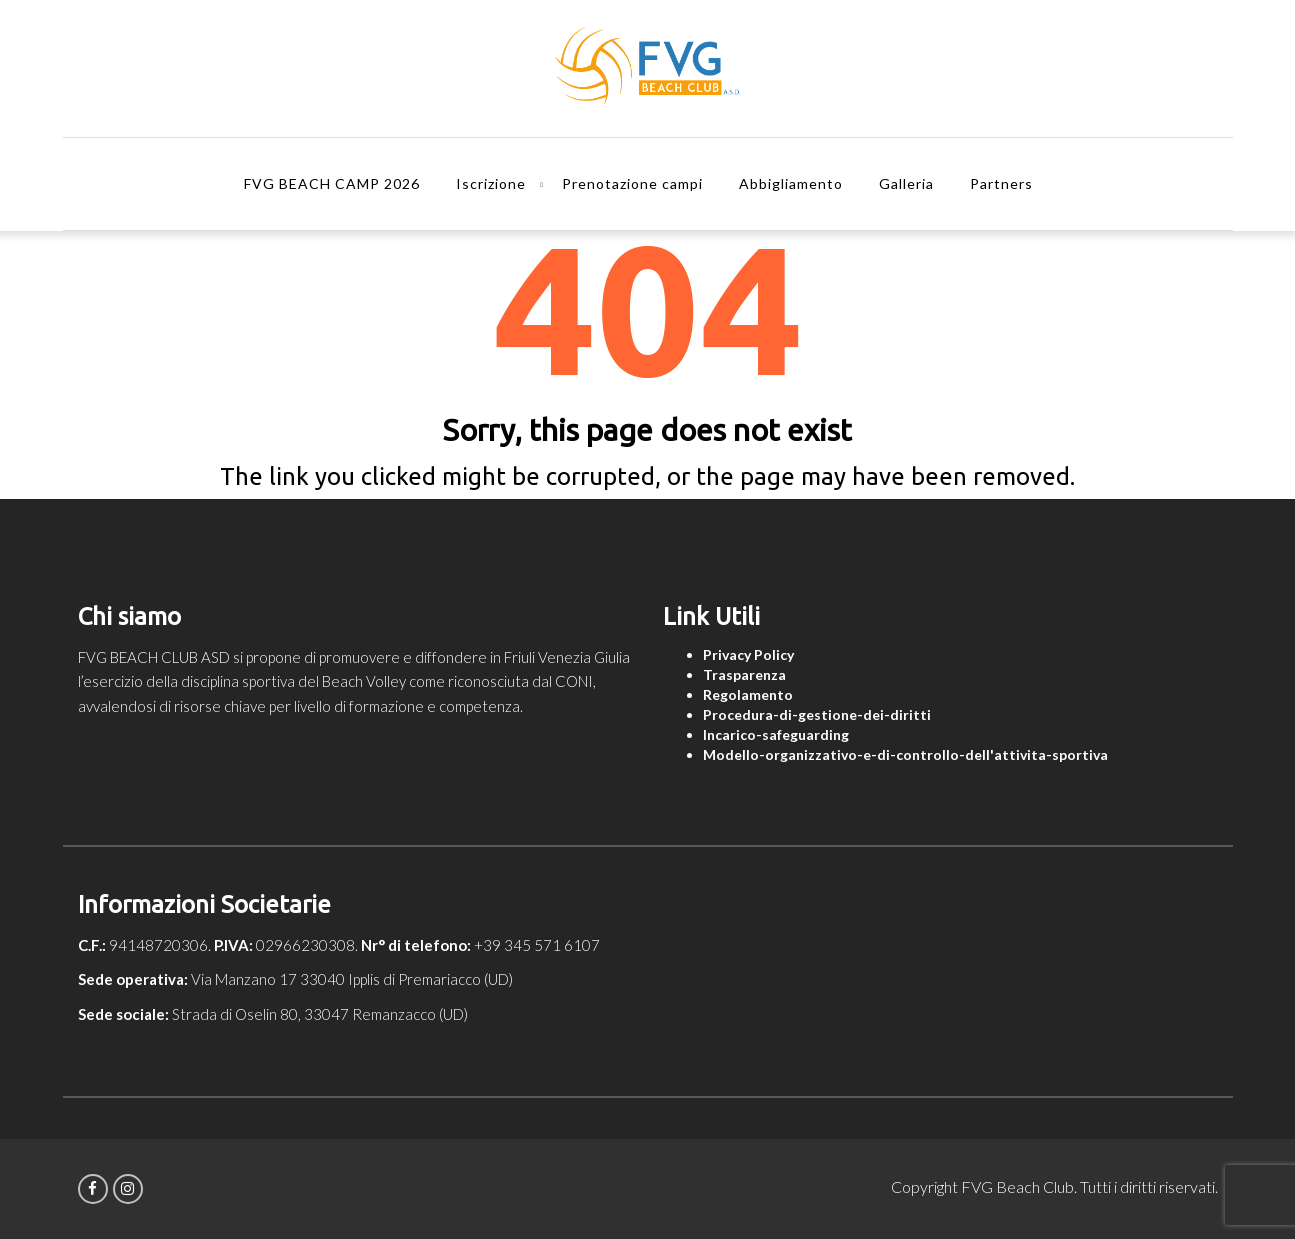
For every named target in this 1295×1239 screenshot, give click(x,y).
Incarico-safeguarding (776, 734)
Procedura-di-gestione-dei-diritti (817, 714)
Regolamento (748, 694)
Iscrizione (491, 183)
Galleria (906, 183)
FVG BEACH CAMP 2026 (332, 183)
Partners (1001, 183)
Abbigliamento (791, 183)
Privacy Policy (748, 654)
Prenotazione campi (632, 183)
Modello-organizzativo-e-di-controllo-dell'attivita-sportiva (905, 754)
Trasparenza (744, 674)
